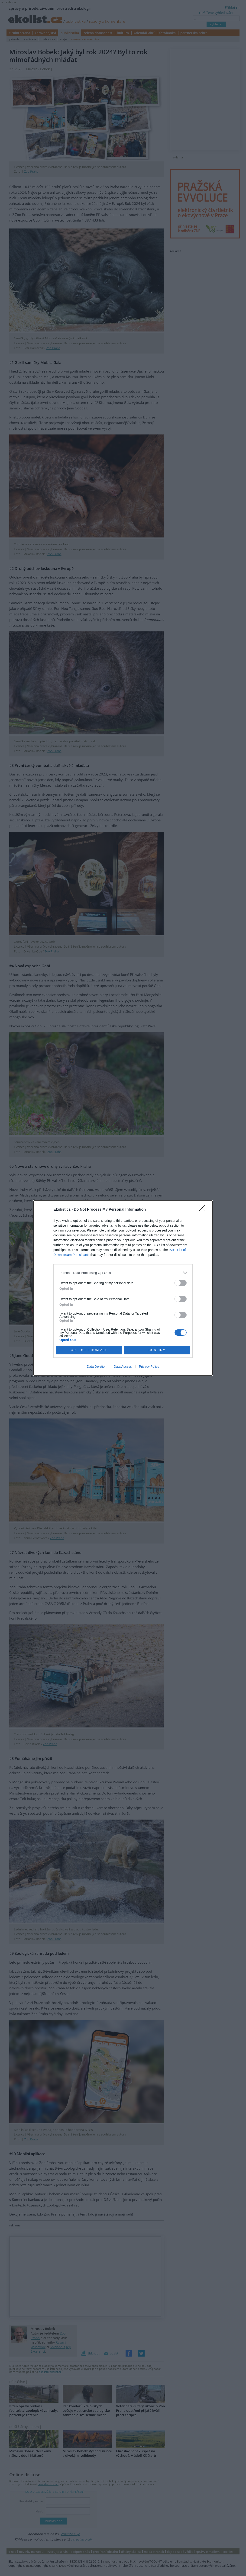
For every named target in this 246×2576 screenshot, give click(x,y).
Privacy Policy (149, 1366)
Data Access (123, 1366)
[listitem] (123, 1272)
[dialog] (123, 1288)
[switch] (181, 1283)
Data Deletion (97, 1366)
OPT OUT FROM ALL (89, 1350)
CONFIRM (157, 1350)
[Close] (203, 1209)
